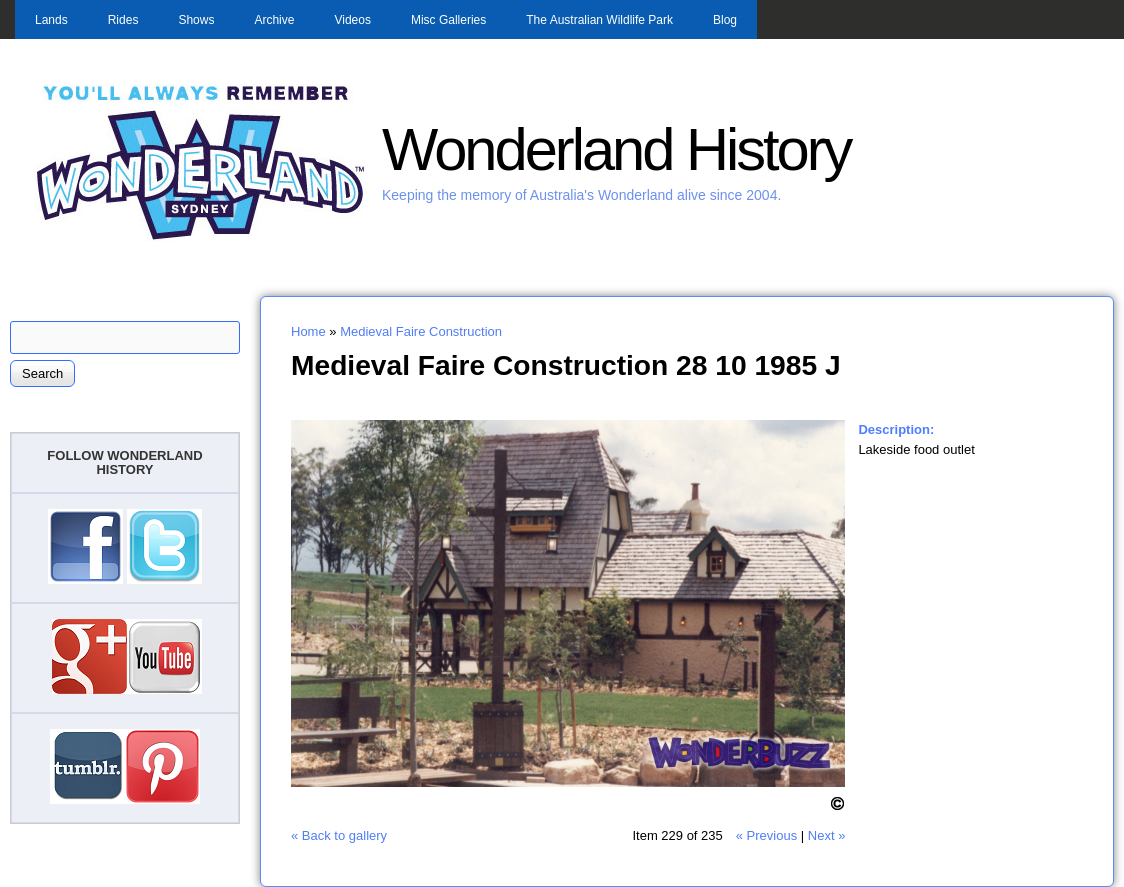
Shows (196, 20)
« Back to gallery (339, 835)
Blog (725, 20)
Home (308, 331)
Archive (274, 20)
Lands (51, 20)
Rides (123, 20)
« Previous (766, 835)
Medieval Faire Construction (421, 331)
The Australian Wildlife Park (599, 20)
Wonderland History (616, 149)
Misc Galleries (448, 20)
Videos (352, 20)
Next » (827, 835)
